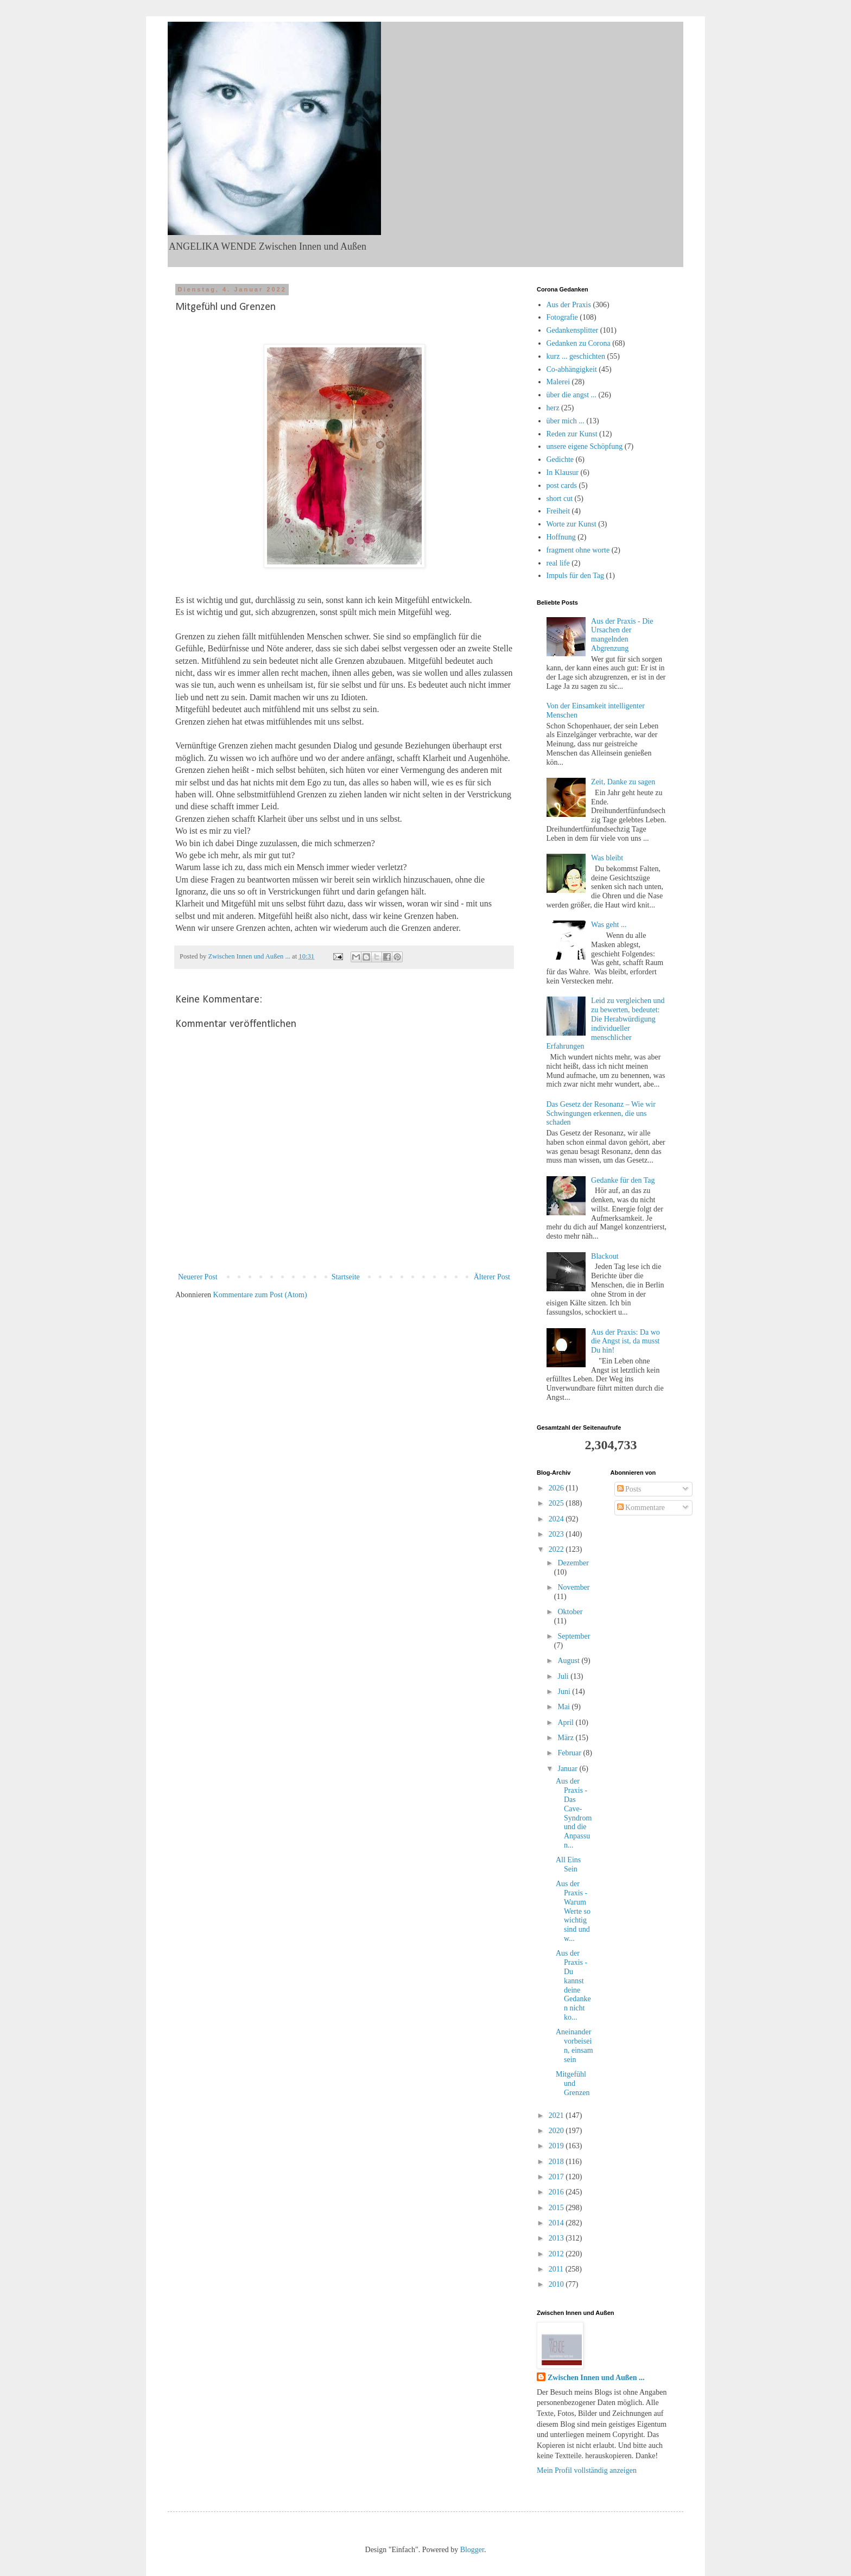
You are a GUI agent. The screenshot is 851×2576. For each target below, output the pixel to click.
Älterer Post (492, 1277)
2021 (557, 2115)
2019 (557, 2146)
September (573, 1636)
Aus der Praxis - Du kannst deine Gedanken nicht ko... (573, 1985)
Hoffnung (561, 537)
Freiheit (558, 511)
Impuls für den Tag (575, 576)
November (573, 1587)
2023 (557, 1534)
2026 (557, 1488)
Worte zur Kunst (571, 524)
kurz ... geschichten (576, 356)
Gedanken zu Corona (579, 343)
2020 (557, 2131)
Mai (564, 1707)
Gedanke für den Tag (623, 1180)
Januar (568, 1769)
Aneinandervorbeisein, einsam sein (574, 2045)
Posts (629, 1489)
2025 (557, 1503)
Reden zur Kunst (572, 434)
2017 (557, 2177)
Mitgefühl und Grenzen (572, 2083)
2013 (557, 2238)
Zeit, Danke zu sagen (623, 782)
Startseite (346, 1277)
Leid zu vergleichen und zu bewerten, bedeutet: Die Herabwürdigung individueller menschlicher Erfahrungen (606, 1023)
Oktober (569, 1612)
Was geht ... (608, 925)
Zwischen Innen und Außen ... (596, 2378)
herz (553, 408)
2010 (557, 2284)
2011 (557, 2269)
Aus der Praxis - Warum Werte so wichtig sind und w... (573, 1911)
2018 (557, 2162)
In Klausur (563, 472)
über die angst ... (572, 395)
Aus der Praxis (569, 305)
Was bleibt (607, 858)
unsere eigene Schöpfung (585, 446)
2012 (557, 2254)
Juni (564, 1691)
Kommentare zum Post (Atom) (260, 1295)
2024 (557, 1519)
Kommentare (641, 1507)
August (569, 1661)
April (566, 1722)
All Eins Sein (568, 1864)
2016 (557, 2192)
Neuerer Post (198, 1277)
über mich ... (566, 421)
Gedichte (560, 459)
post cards (562, 485)
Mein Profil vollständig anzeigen (587, 2470)
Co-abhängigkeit (572, 369)
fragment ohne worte (578, 550)
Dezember (573, 1563)
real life (558, 563)
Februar (570, 1753)
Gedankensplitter (573, 330)
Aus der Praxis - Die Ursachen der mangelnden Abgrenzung (622, 634)
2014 (557, 2223)
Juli (563, 1676)
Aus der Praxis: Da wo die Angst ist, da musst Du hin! (625, 1341)
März (566, 1738)
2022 (557, 1549)
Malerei (558, 382)
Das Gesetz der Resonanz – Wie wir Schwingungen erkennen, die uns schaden (601, 1113)
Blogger (472, 2550)
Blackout (605, 1256)
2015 (557, 2208)
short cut (560, 498)
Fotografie (562, 317)
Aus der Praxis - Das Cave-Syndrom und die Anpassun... (574, 1813)
